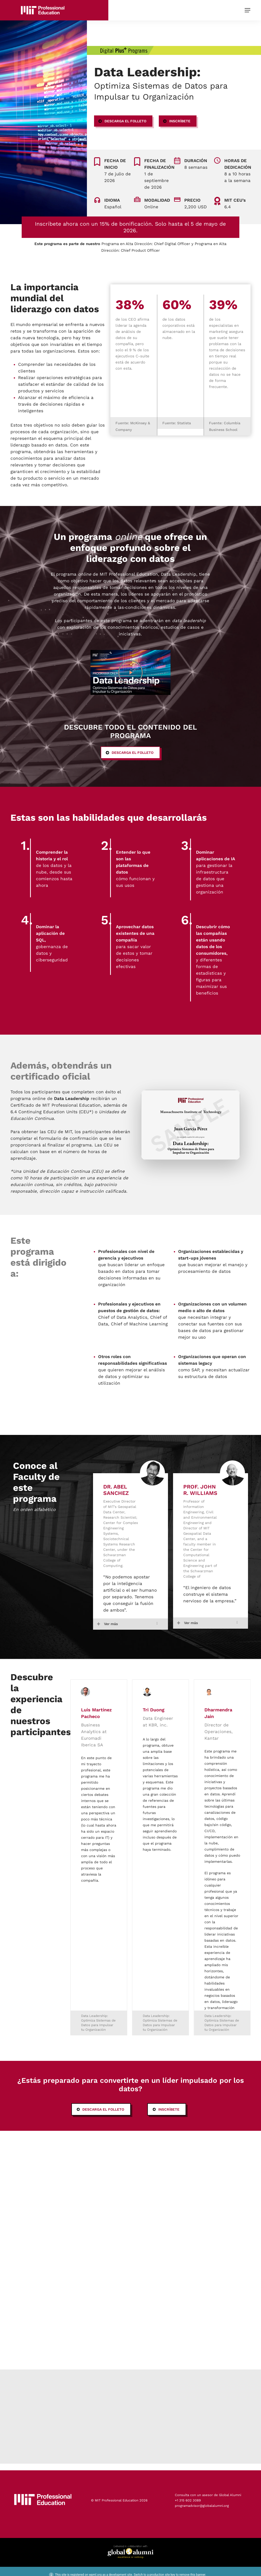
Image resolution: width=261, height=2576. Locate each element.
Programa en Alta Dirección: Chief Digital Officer (145, 243)
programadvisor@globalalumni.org (202, 2506)
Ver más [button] (107, 1631)
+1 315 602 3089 (188, 2500)
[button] (248, 10)
